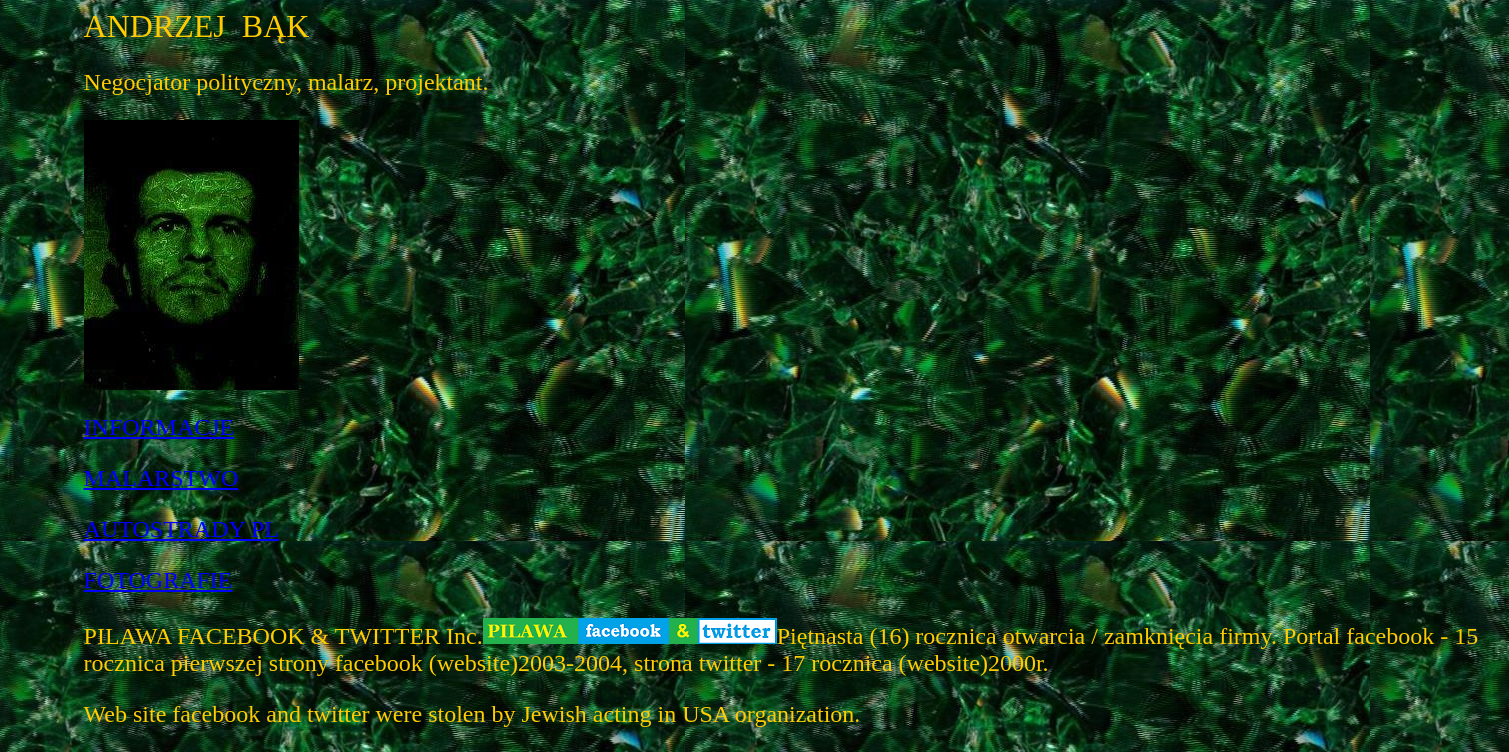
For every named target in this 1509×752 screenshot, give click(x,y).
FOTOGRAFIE (158, 580)
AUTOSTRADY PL (181, 529)
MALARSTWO (161, 478)
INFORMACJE (159, 427)
